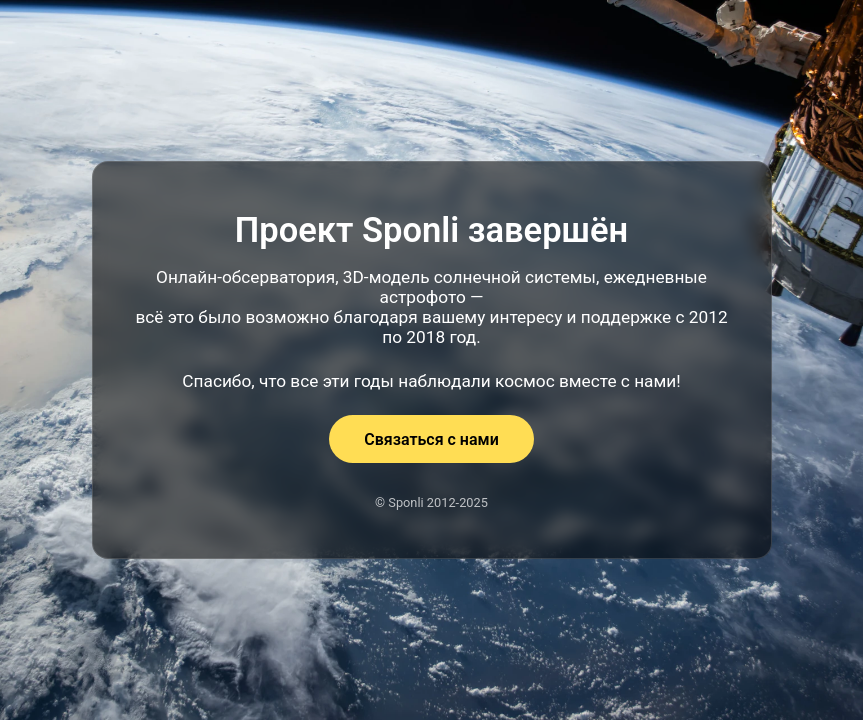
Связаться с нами (431, 439)
